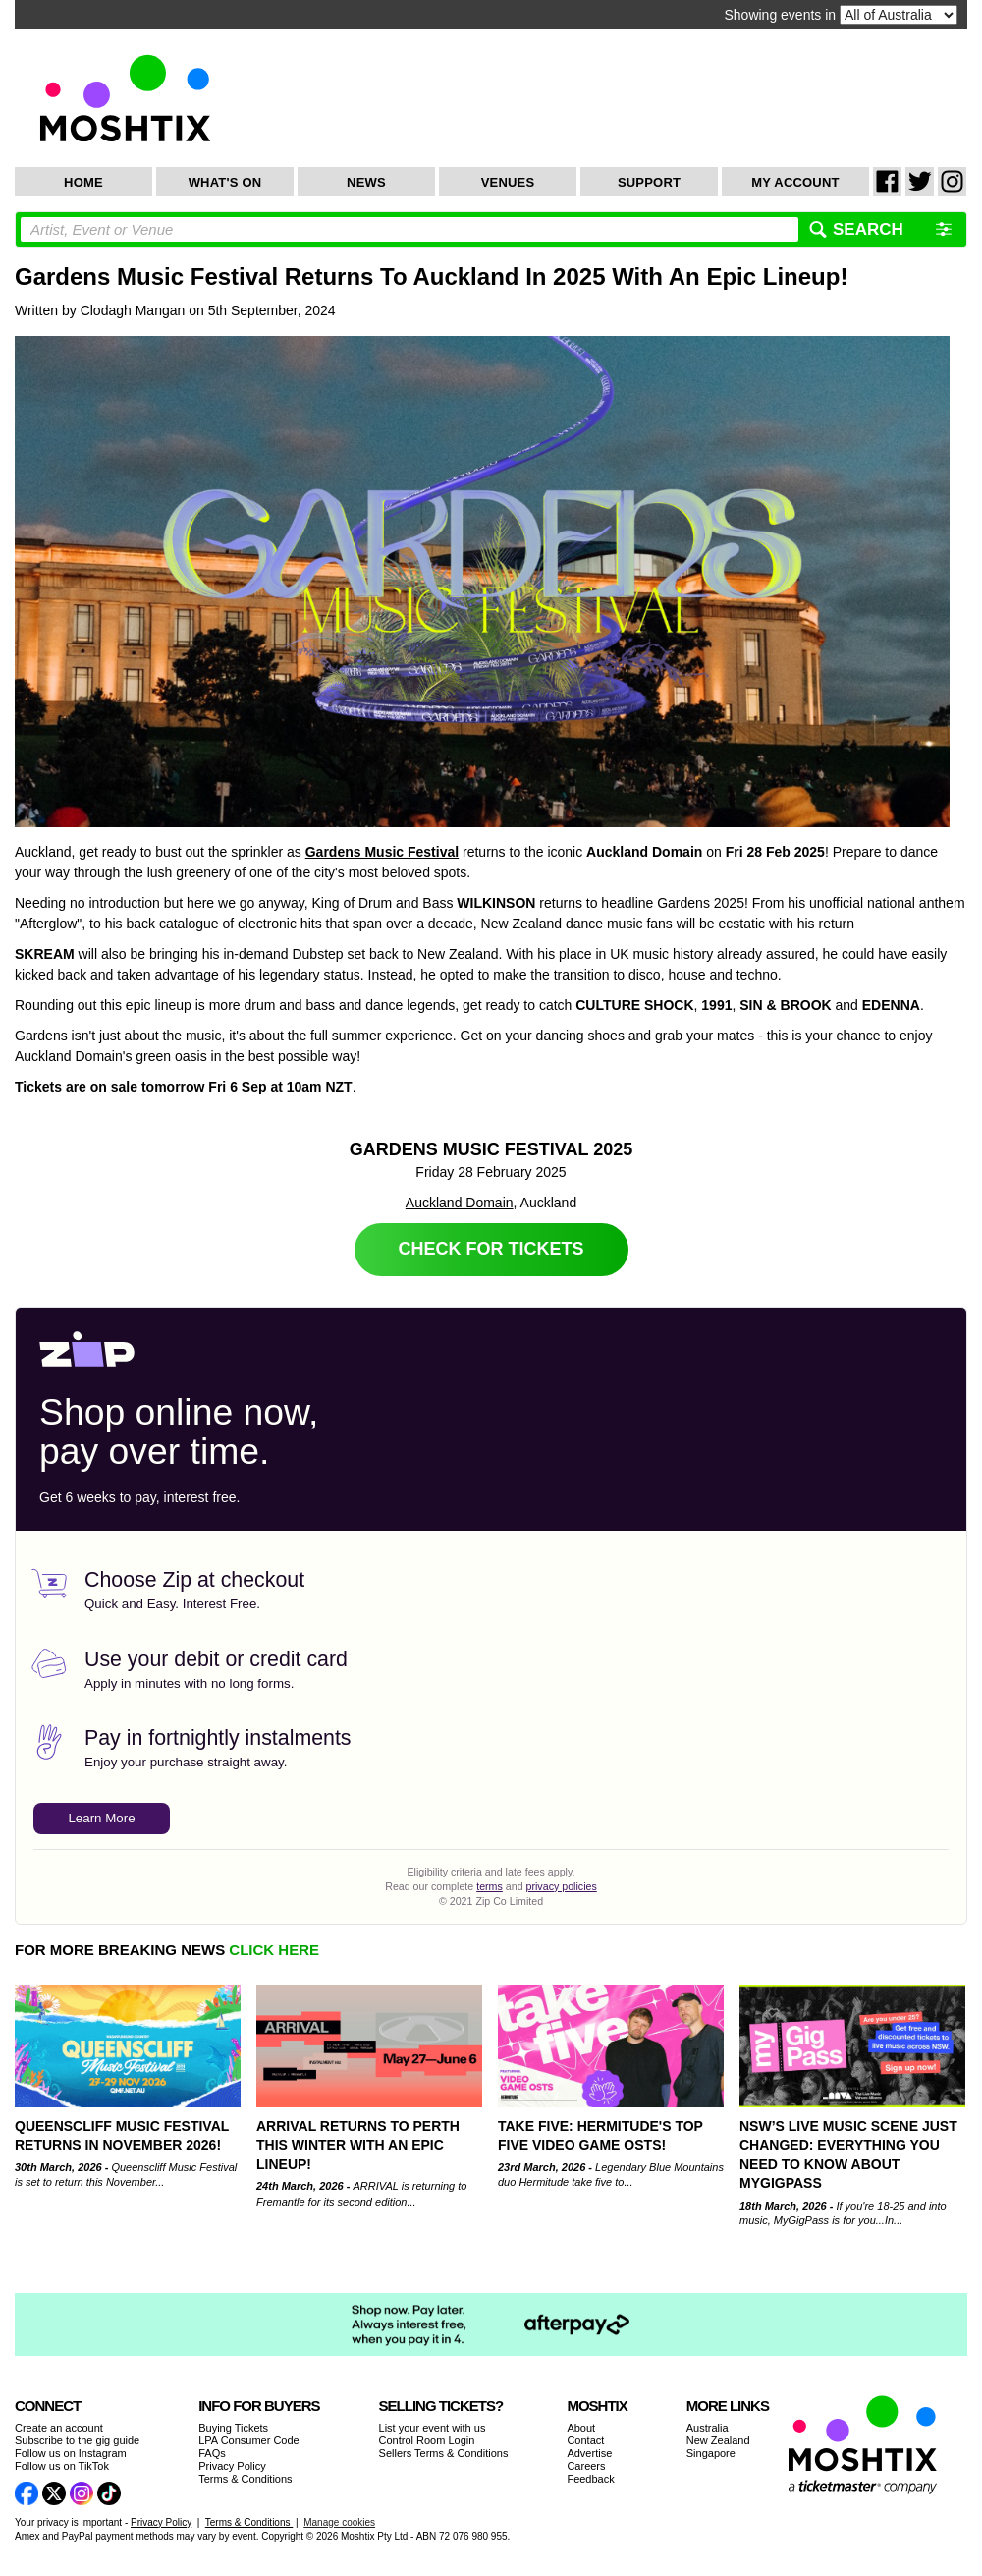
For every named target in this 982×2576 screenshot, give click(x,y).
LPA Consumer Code (249, 2440)
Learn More (101, 1818)
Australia (707, 2428)
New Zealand (718, 2440)
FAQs (212, 2453)
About (581, 2428)
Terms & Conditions (245, 2479)
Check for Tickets (491, 1249)
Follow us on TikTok (62, 2466)
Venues (508, 182)
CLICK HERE (274, 1949)
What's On (225, 182)
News (366, 182)
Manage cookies (339, 2522)
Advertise (589, 2453)
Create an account (59, 2428)
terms (489, 1886)
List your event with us (432, 2428)
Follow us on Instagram (71, 2453)
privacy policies (561, 1886)
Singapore (711, 2453)
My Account (795, 182)
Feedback (590, 2479)
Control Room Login (427, 2440)
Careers (586, 2466)
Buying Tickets (233, 2428)
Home (83, 182)
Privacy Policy (231, 2466)
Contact (585, 2440)
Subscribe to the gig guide (77, 2440)
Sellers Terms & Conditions (444, 2453)
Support (649, 182)
